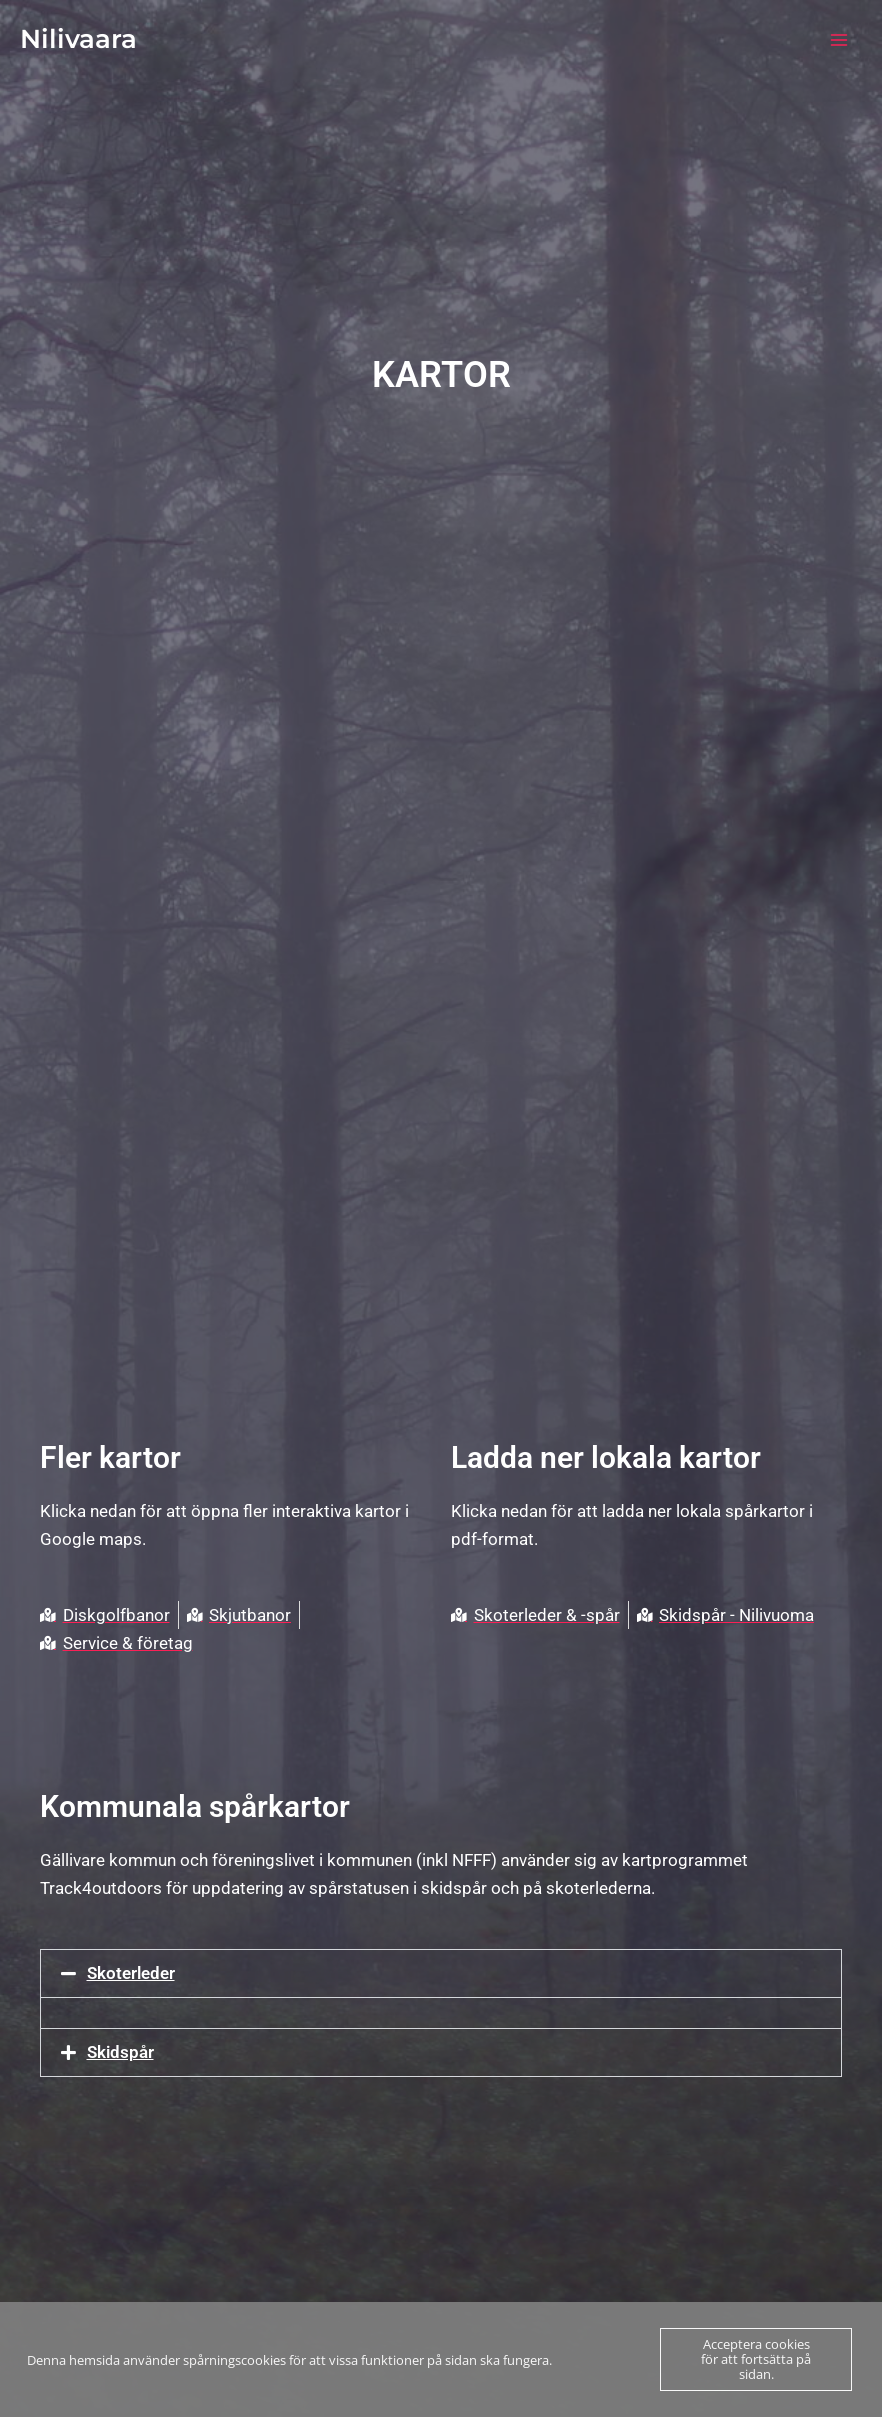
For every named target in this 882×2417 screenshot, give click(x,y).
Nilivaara (78, 39)
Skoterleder (131, 1973)
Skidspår (120, 2052)
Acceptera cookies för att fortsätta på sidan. (756, 2359)
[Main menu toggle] (840, 40)
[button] (441, 1973)
